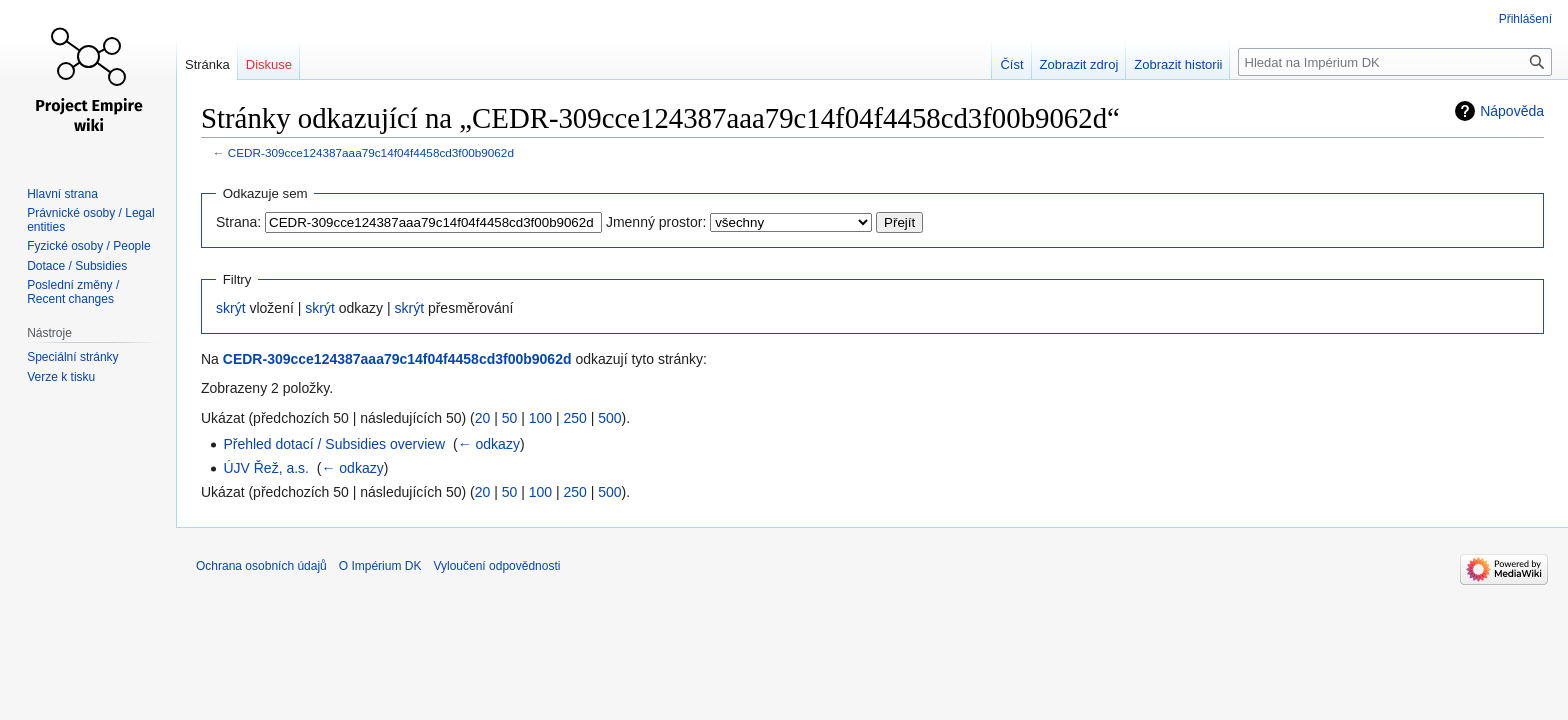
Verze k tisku (61, 377)
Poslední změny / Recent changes (73, 292)
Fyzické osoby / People (88, 246)
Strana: (238, 222)
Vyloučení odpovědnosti (496, 566)
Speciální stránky (72, 357)
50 (510, 418)
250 (574, 418)
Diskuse (269, 64)
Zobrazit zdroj (1079, 64)
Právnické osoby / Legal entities (90, 220)
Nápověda (1512, 111)
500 (609, 418)
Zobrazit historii (1178, 64)
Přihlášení (1525, 19)
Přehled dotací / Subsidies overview (334, 444)
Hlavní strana (62, 194)
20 (483, 418)
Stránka (207, 64)
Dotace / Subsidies (77, 266)
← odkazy (489, 444)
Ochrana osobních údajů (261, 566)
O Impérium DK (380, 566)
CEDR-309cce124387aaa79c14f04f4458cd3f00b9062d (371, 152)
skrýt (231, 308)
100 (540, 418)
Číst (1011, 64)
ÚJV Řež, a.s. (266, 468)
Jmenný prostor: (656, 222)
